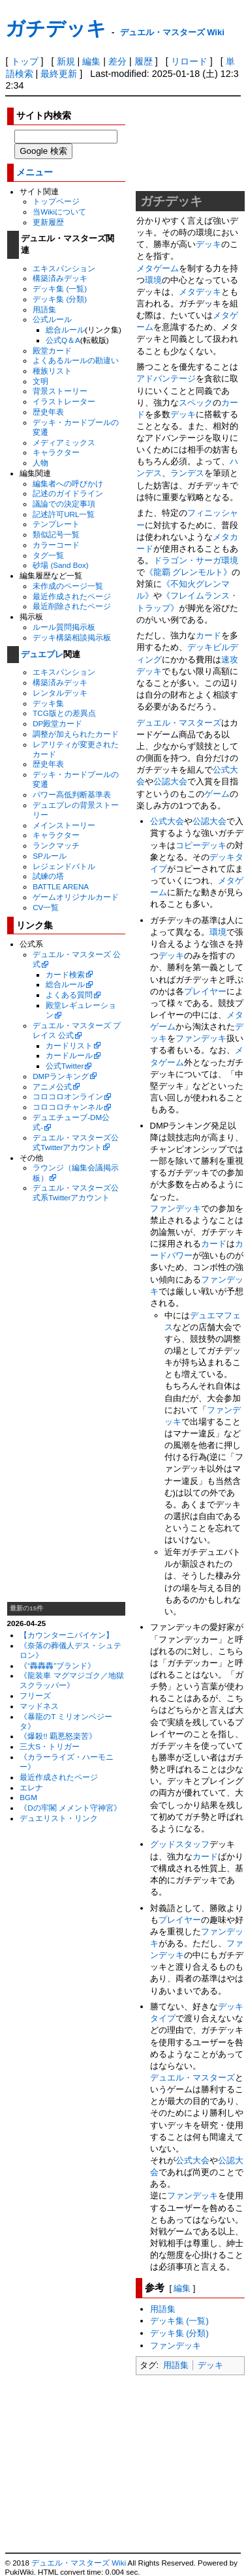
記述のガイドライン (68, 493)
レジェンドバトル (64, 866)
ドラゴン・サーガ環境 (195, 560)
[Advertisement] (66, 1401)
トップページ (56, 201)
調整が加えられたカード (76, 734)
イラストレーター (64, 401)
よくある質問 (69, 994)
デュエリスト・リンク (59, 1818)
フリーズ (35, 1695)
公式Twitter (65, 1065)
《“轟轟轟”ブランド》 (57, 1665)
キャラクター (56, 452)
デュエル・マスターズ (178, 723)
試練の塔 (48, 876)
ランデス (187, 473)
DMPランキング (61, 1076)
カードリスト (69, 1045)
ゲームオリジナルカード (76, 897)
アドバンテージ (166, 378)
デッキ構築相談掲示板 (72, 637)
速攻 (229, 659)
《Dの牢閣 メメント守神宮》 (70, 1807)
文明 (40, 381)
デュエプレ (42, 654)
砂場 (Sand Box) (61, 565)
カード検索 (65, 974)
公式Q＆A (63, 340)
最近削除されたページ (72, 606)
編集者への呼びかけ (68, 483)
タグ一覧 (48, 555)
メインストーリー (64, 825)
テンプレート (56, 524)
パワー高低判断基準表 (72, 794)
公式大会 (167, 821)
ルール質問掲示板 (64, 627)
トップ (24, 61)
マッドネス (39, 1706)
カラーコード (56, 544)
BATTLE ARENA (61, 886)
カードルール (69, 1055)
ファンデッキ (201, 1038)
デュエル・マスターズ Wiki (172, 32)
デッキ (208, 244)
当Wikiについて (59, 211)
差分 (117, 61)
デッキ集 (48, 703)
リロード (189, 61)
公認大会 (170, 781)
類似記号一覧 (56, 534)
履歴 (143, 61)
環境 (153, 280)
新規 (66, 61)
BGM (28, 1797)
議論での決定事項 (64, 503)
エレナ (31, 1787)
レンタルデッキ (60, 692)
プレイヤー (205, 991)
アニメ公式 (52, 1086)
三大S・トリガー (50, 1746)
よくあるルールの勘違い (76, 360)
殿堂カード (52, 350)
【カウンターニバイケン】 (67, 1635)
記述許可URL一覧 (64, 514)
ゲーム (217, 794)
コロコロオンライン (68, 1096)
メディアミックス (64, 442)
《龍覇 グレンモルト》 (188, 572)
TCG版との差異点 (64, 713)
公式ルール (52, 319)
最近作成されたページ (72, 596)
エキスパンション (64, 268)
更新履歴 (48, 222)
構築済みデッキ (60, 278)
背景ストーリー (60, 391)
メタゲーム (157, 268)
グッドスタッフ (179, 1844)
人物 (40, 462)
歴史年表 (48, 411)
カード (208, 635)
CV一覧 (46, 907)
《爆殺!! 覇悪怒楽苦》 (58, 1736)
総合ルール (65, 329)
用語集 (44, 309)
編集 (91, 61)
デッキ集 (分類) (60, 299)
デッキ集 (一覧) (60, 288)
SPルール (50, 855)
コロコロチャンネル (68, 1107)
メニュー (34, 172)
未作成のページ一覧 (68, 586)
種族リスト (52, 370)
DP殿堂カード (57, 723)
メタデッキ (200, 292)
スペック (196, 402)
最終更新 (58, 73)
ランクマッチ (56, 845)
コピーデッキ (201, 845)
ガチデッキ (55, 28)
